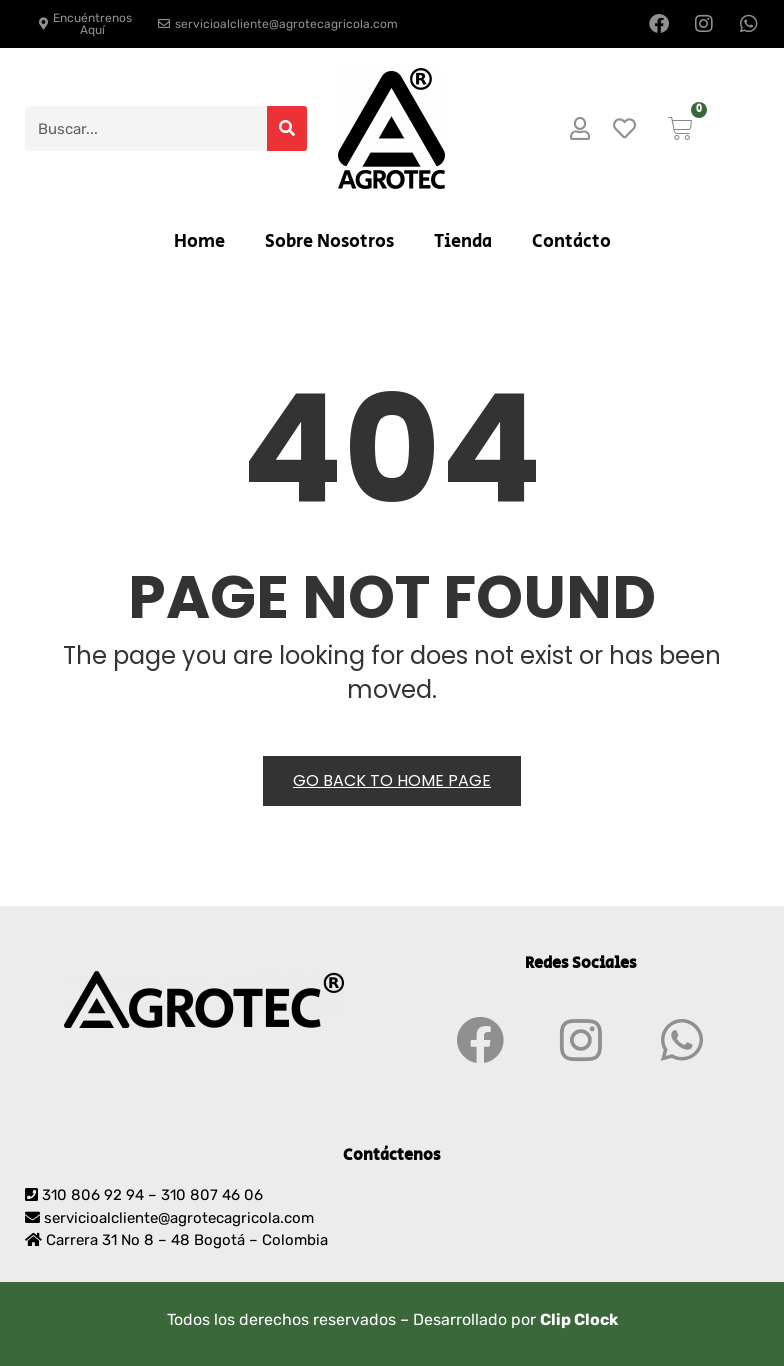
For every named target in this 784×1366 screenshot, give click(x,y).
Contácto (571, 242)
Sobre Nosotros (329, 242)
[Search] (287, 128)
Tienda (463, 242)
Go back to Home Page (392, 780)
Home (199, 242)
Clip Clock (579, 1319)
